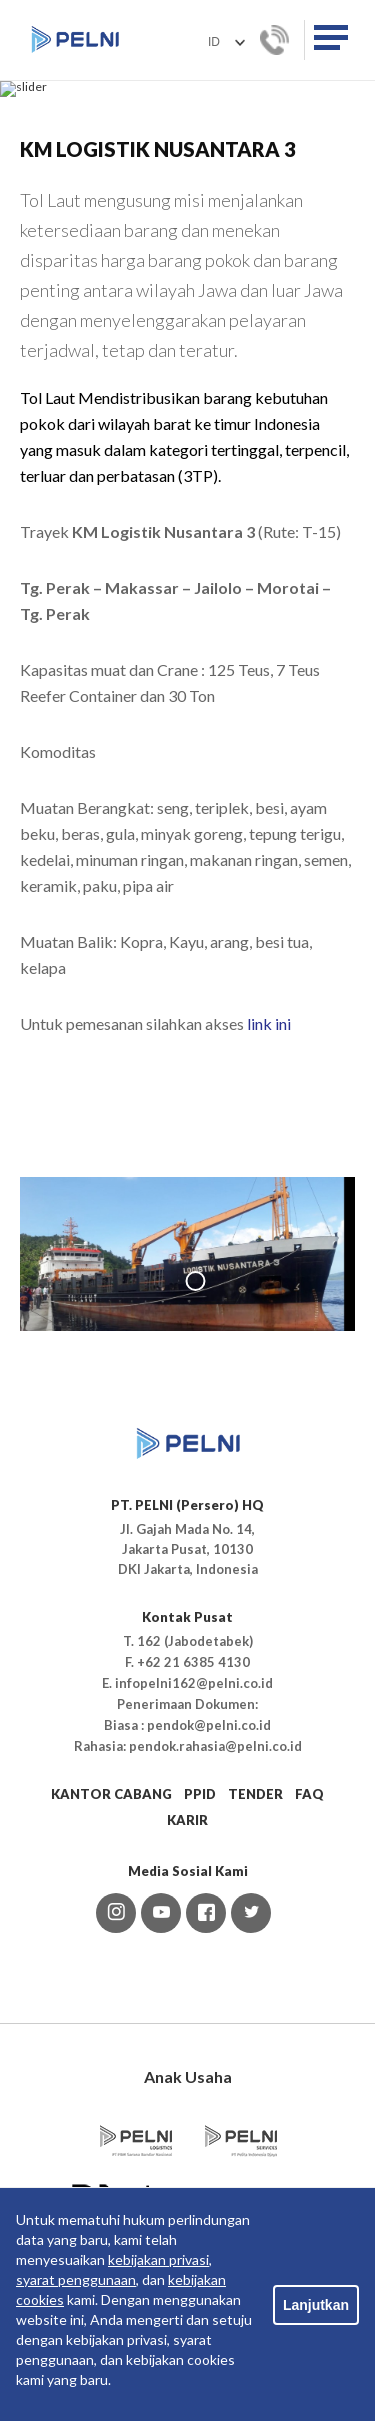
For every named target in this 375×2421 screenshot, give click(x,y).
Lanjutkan (316, 2305)
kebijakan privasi (158, 2259)
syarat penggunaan (76, 2279)
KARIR (187, 2004)
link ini (269, 1207)
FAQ (309, 1978)
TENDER (255, 1978)
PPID (200, 1978)
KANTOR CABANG (111, 1978)
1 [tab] (195, 1465)
